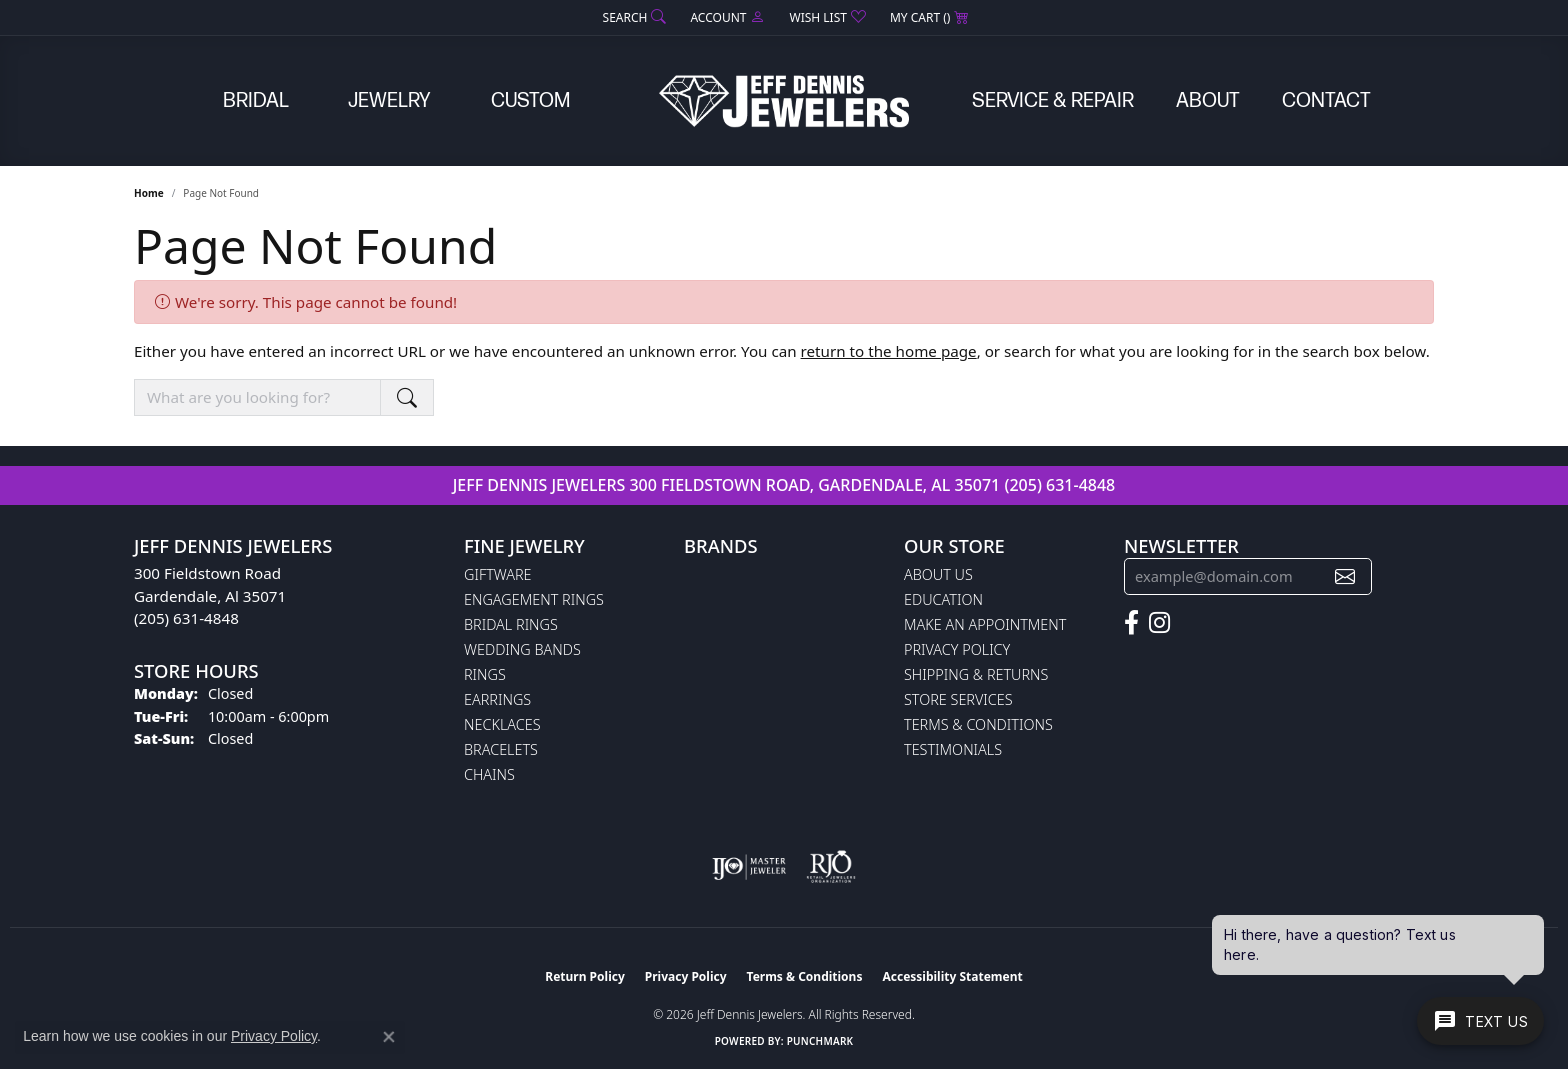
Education (943, 599)
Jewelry (389, 101)
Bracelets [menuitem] (501, 749)
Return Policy (585, 976)
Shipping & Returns (976, 674)
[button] (633, 17)
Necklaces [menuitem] (502, 724)
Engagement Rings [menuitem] (534, 599)
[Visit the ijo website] (749, 867)
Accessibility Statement (952, 976)
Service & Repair (1053, 101)
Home (149, 193)
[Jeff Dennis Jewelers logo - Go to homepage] (784, 101)
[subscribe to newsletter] (1345, 576)
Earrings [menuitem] (497, 699)
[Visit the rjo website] (831, 867)
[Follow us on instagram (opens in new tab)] (1159, 623)
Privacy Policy (957, 649)
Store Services (958, 699)
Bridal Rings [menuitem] (511, 624)
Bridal (256, 101)
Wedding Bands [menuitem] (522, 649)
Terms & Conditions (978, 724)
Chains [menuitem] (489, 774)
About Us (938, 574)
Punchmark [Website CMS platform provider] (820, 1041)
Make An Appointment (985, 624)
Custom (530, 101)
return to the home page (889, 351)
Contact (1326, 101)
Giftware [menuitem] (497, 574)
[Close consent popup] (389, 1037)
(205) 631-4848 (1059, 485)
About (1208, 101)
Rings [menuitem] (485, 674)
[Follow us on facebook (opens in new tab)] (1131, 623)
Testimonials (953, 749)
